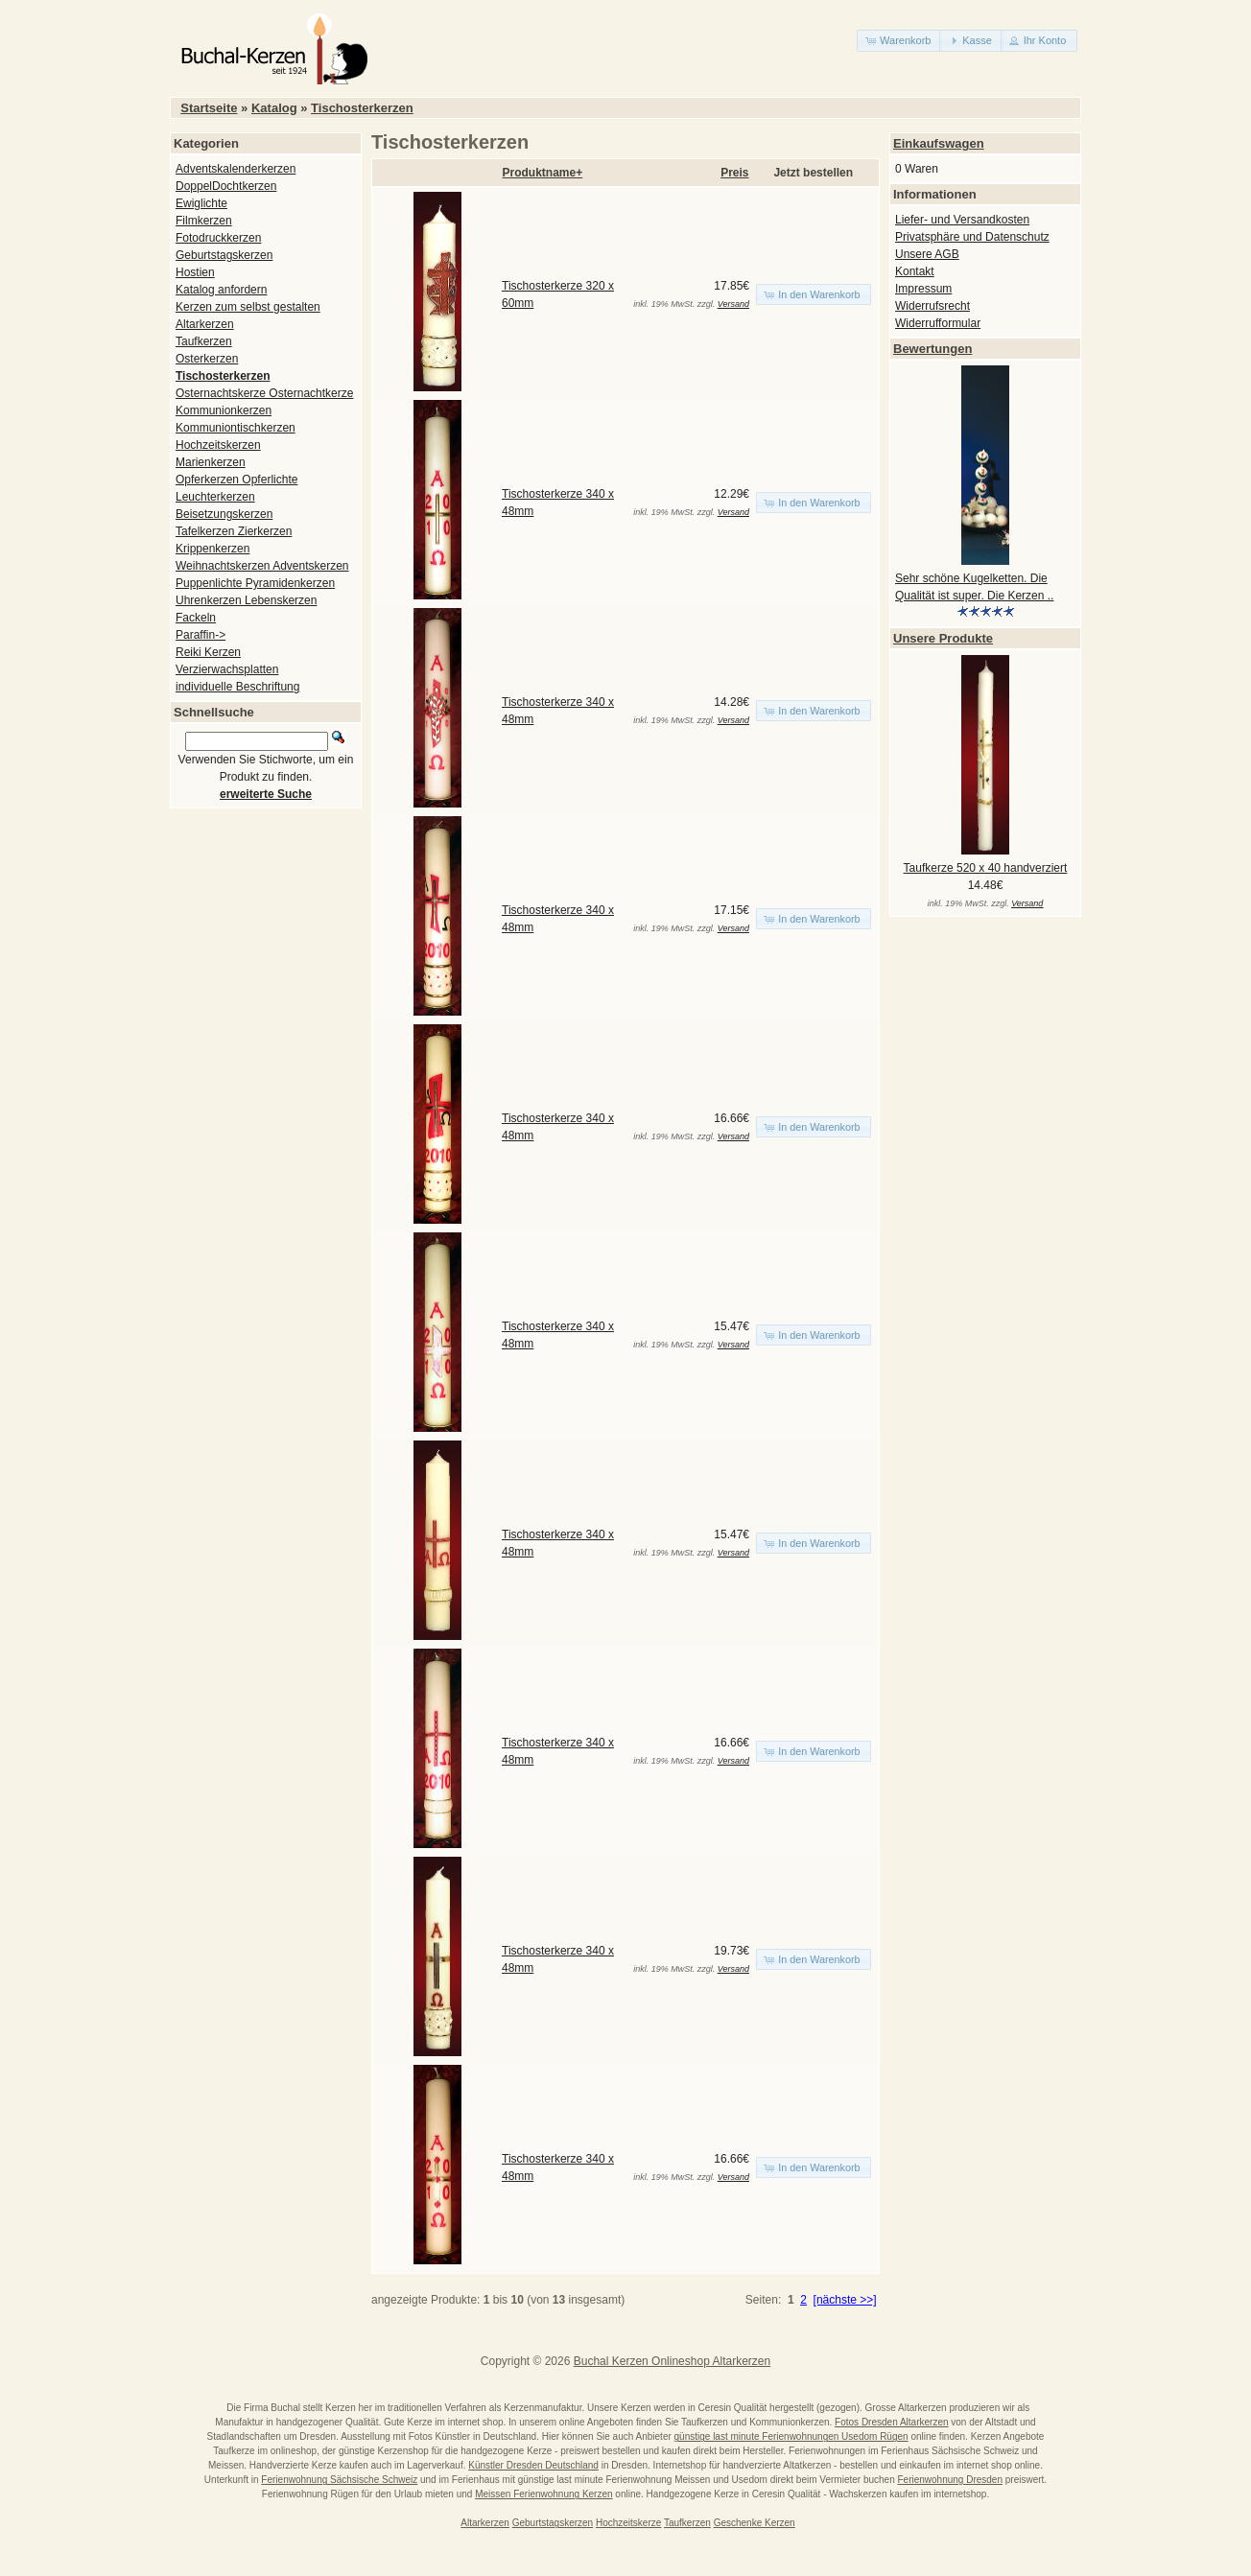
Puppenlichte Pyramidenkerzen (255, 583)
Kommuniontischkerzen (235, 427)
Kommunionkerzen (223, 410)
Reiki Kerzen (208, 652)
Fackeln (196, 617)
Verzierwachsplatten (227, 669)
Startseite (208, 108)
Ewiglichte (201, 203)
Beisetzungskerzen (224, 514)
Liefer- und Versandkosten (962, 219)
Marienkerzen (211, 462)
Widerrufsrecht (932, 306)
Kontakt (914, 271)
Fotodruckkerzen (218, 238)
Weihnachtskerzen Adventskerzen (262, 566)
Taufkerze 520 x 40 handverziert (986, 868)
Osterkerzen (207, 358)
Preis (734, 172)
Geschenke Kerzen (754, 2522)
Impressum (923, 288)
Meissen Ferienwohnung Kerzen (543, 2494)
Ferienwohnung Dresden (950, 2479)
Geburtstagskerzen (224, 255)
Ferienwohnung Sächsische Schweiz (339, 2479)
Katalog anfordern (221, 289)
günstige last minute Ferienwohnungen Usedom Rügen (791, 2436)
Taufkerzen (204, 341)
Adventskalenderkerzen (235, 169)
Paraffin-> (200, 635)
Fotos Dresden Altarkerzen (891, 2422)
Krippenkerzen (212, 548)
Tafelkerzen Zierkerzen (234, 531)
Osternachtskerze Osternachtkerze (264, 393)
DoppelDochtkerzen (226, 186)
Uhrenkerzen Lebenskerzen (246, 600)
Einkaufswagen (938, 143)
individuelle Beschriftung (237, 686)
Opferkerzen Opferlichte (236, 479)
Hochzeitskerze (628, 2522)
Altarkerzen (205, 324)
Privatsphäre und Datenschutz (972, 237)
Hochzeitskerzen (218, 445)
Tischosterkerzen (362, 108)
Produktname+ (543, 172)
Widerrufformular (937, 323)
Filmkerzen (204, 220)
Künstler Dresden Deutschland (533, 2465)
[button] (899, 41)
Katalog (274, 108)
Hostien (195, 272)
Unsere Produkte (943, 638)
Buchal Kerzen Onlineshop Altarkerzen (672, 2361)
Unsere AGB (927, 254)
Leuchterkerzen (215, 496)
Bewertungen (932, 348)
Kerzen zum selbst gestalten (248, 307)
